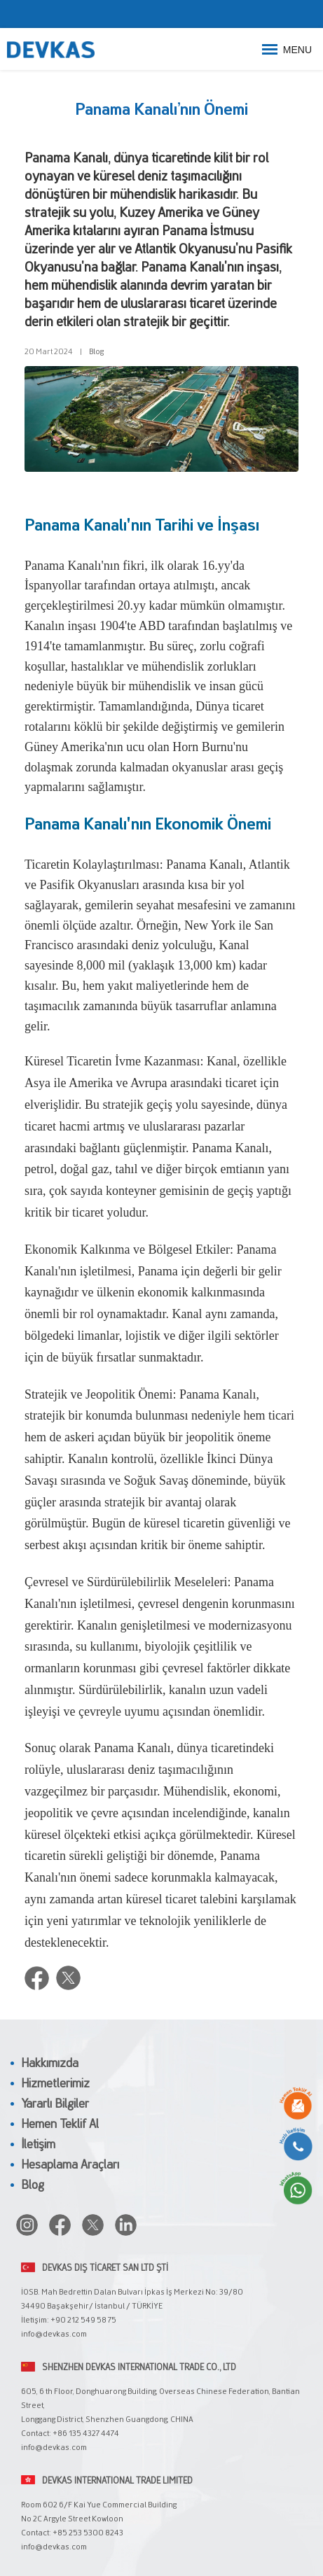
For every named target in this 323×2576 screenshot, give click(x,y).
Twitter (68, 1978)
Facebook (37, 1978)
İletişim (38, 2145)
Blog (96, 353)
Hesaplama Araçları (70, 2166)
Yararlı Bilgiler (55, 2105)
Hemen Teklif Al (60, 2125)
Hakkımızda (49, 2064)
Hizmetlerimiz (55, 2084)
